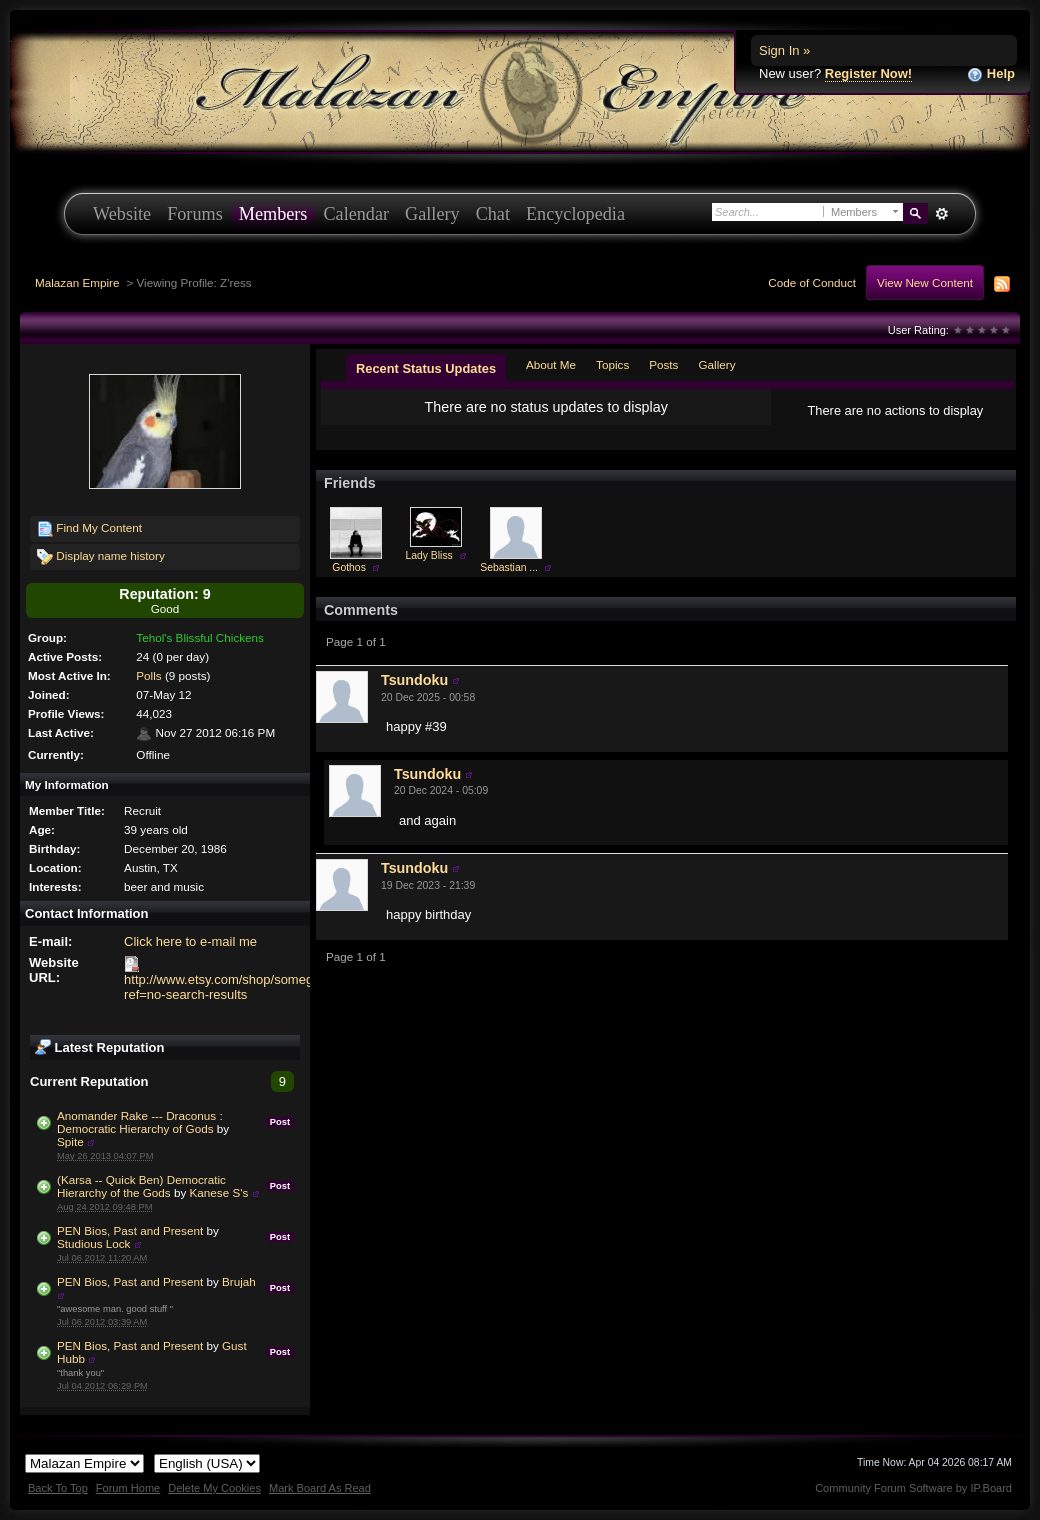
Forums (195, 214)
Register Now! (868, 73)
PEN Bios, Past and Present (130, 1230)
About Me (551, 364)
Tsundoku (414, 680)
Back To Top (58, 1488)
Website (122, 214)
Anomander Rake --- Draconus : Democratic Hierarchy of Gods (140, 1122)
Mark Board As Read (320, 1488)
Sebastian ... (509, 567)
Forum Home (128, 1488)
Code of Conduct (812, 282)
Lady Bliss (428, 555)
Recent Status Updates (426, 368)
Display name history (101, 557)
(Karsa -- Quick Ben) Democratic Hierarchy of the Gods (141, 1186)
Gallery (432, 214)
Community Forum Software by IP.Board (913, 1488)
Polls (148, 675)
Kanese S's (219, 1192)
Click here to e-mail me (190, 941)
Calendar (356, 214)
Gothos (349, 567)
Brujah (239, 1281)
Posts (663, 364)
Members (273, 214)
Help (991, 74)
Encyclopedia (575, 214)
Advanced (941, 214)
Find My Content (89, 529)
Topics (612, 364)
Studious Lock (93, 1243)
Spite (70, 1141)
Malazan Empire (77, 282)
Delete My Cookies (214, 1488)
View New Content (925, 282)
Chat (493, 214)
